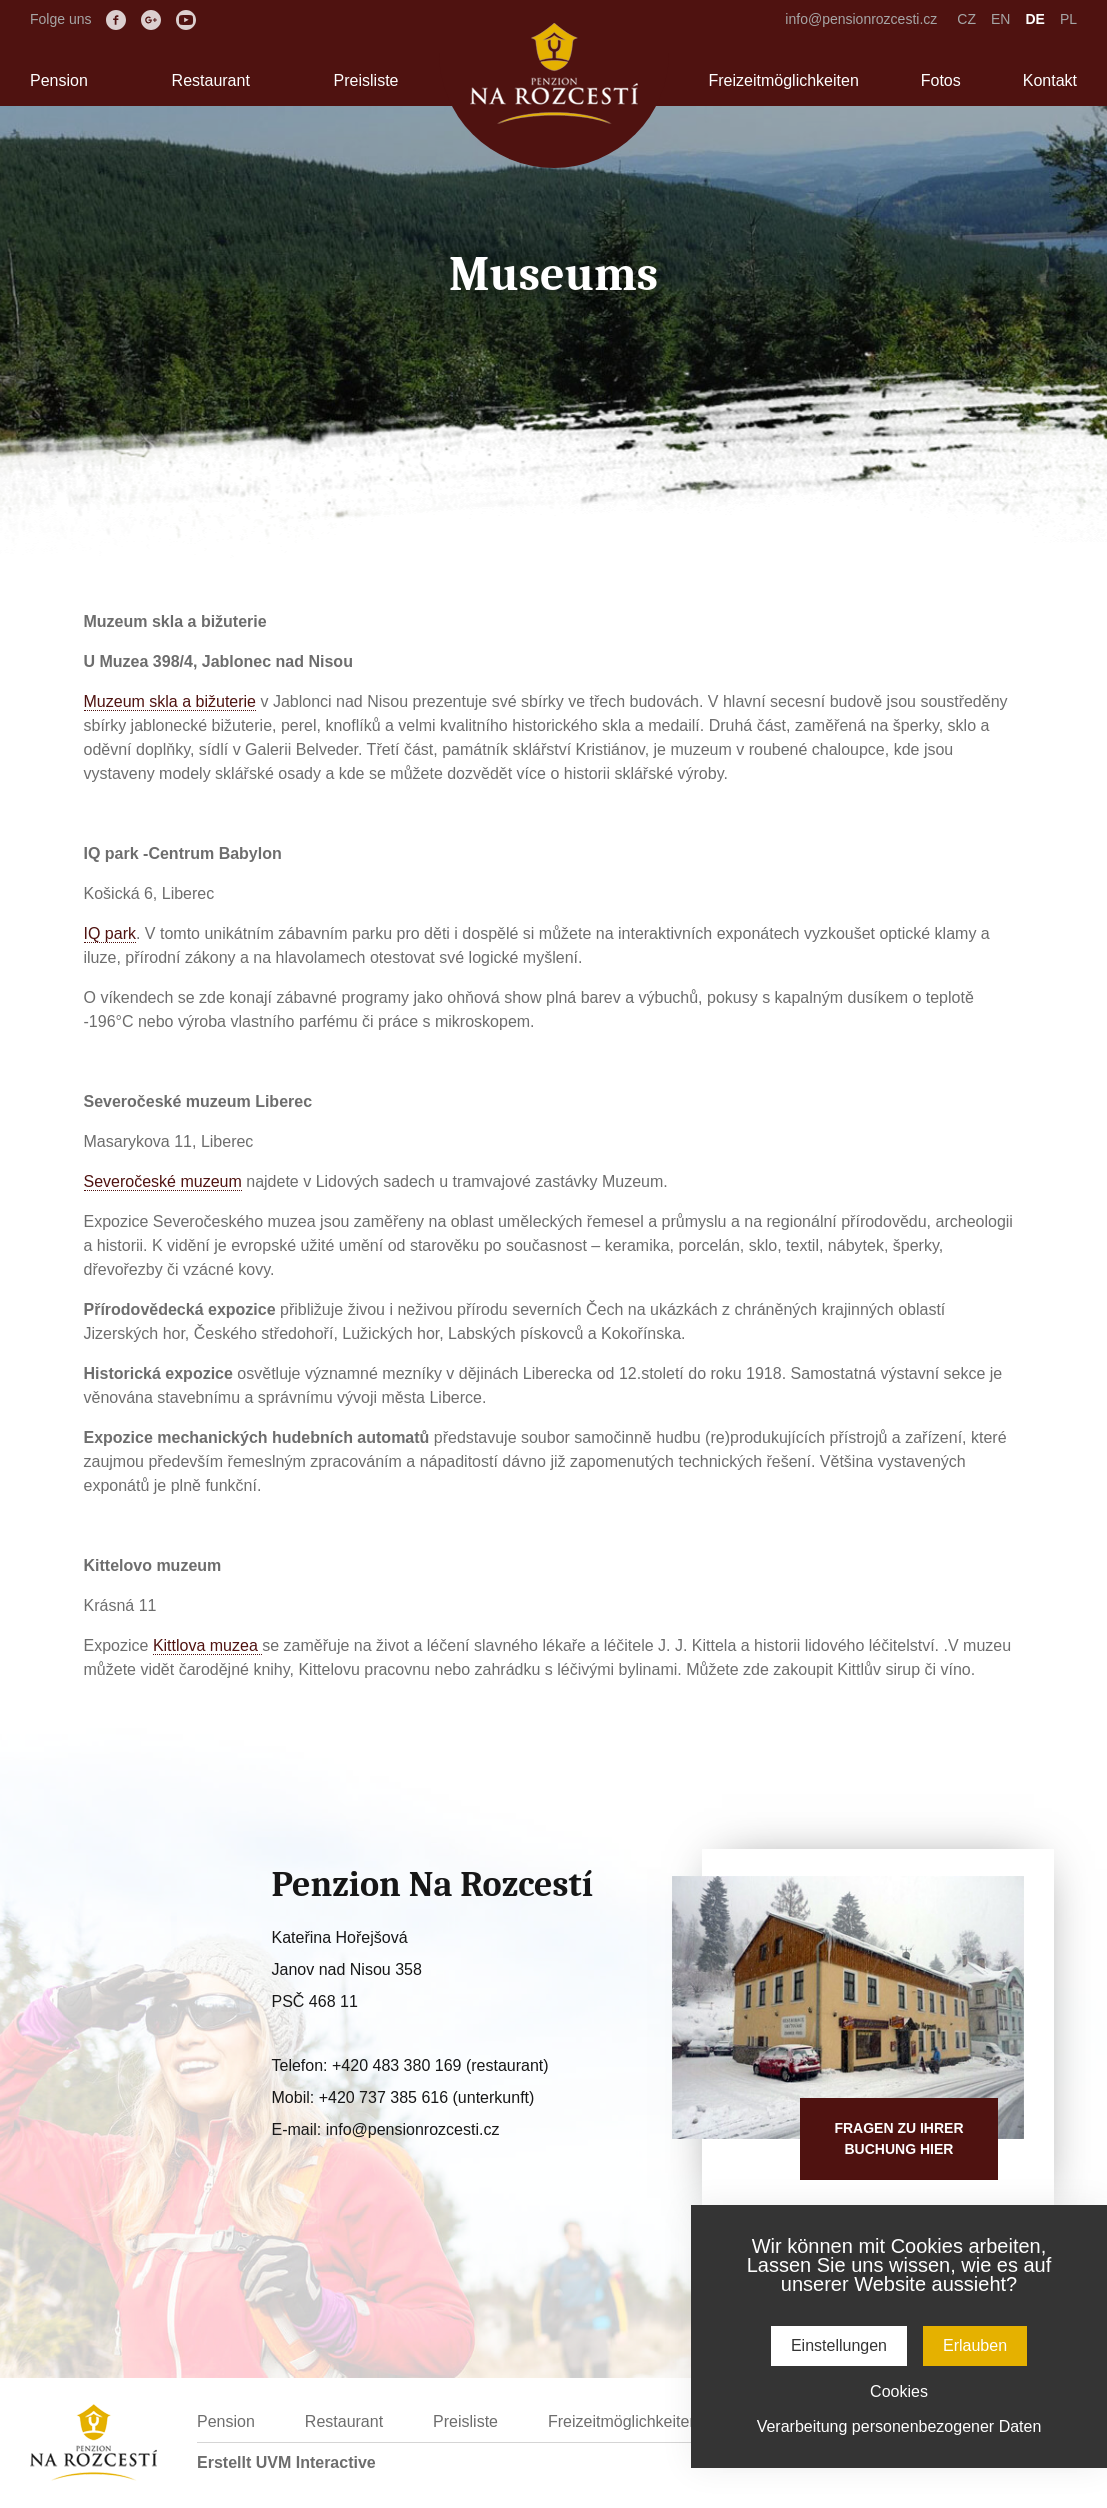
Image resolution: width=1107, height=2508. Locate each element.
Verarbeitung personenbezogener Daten (899, 2426)
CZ (966, 19)
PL (1068, 19)
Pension (59, 80)
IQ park (110, 933)
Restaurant (211, 80)
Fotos (941, 80)
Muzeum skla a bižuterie (170, 701)
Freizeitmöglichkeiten (784, 80)
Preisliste (366, 80)
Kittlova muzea (207, 1645)
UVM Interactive (316, 2462)
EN (1000, 19)
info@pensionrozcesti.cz (861, 19)
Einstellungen (839, 2345)
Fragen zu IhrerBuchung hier (898, 2138)
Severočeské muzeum (163, 1181)
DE (1034, 19)
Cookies (899, 2391)
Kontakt (1050, 80)
